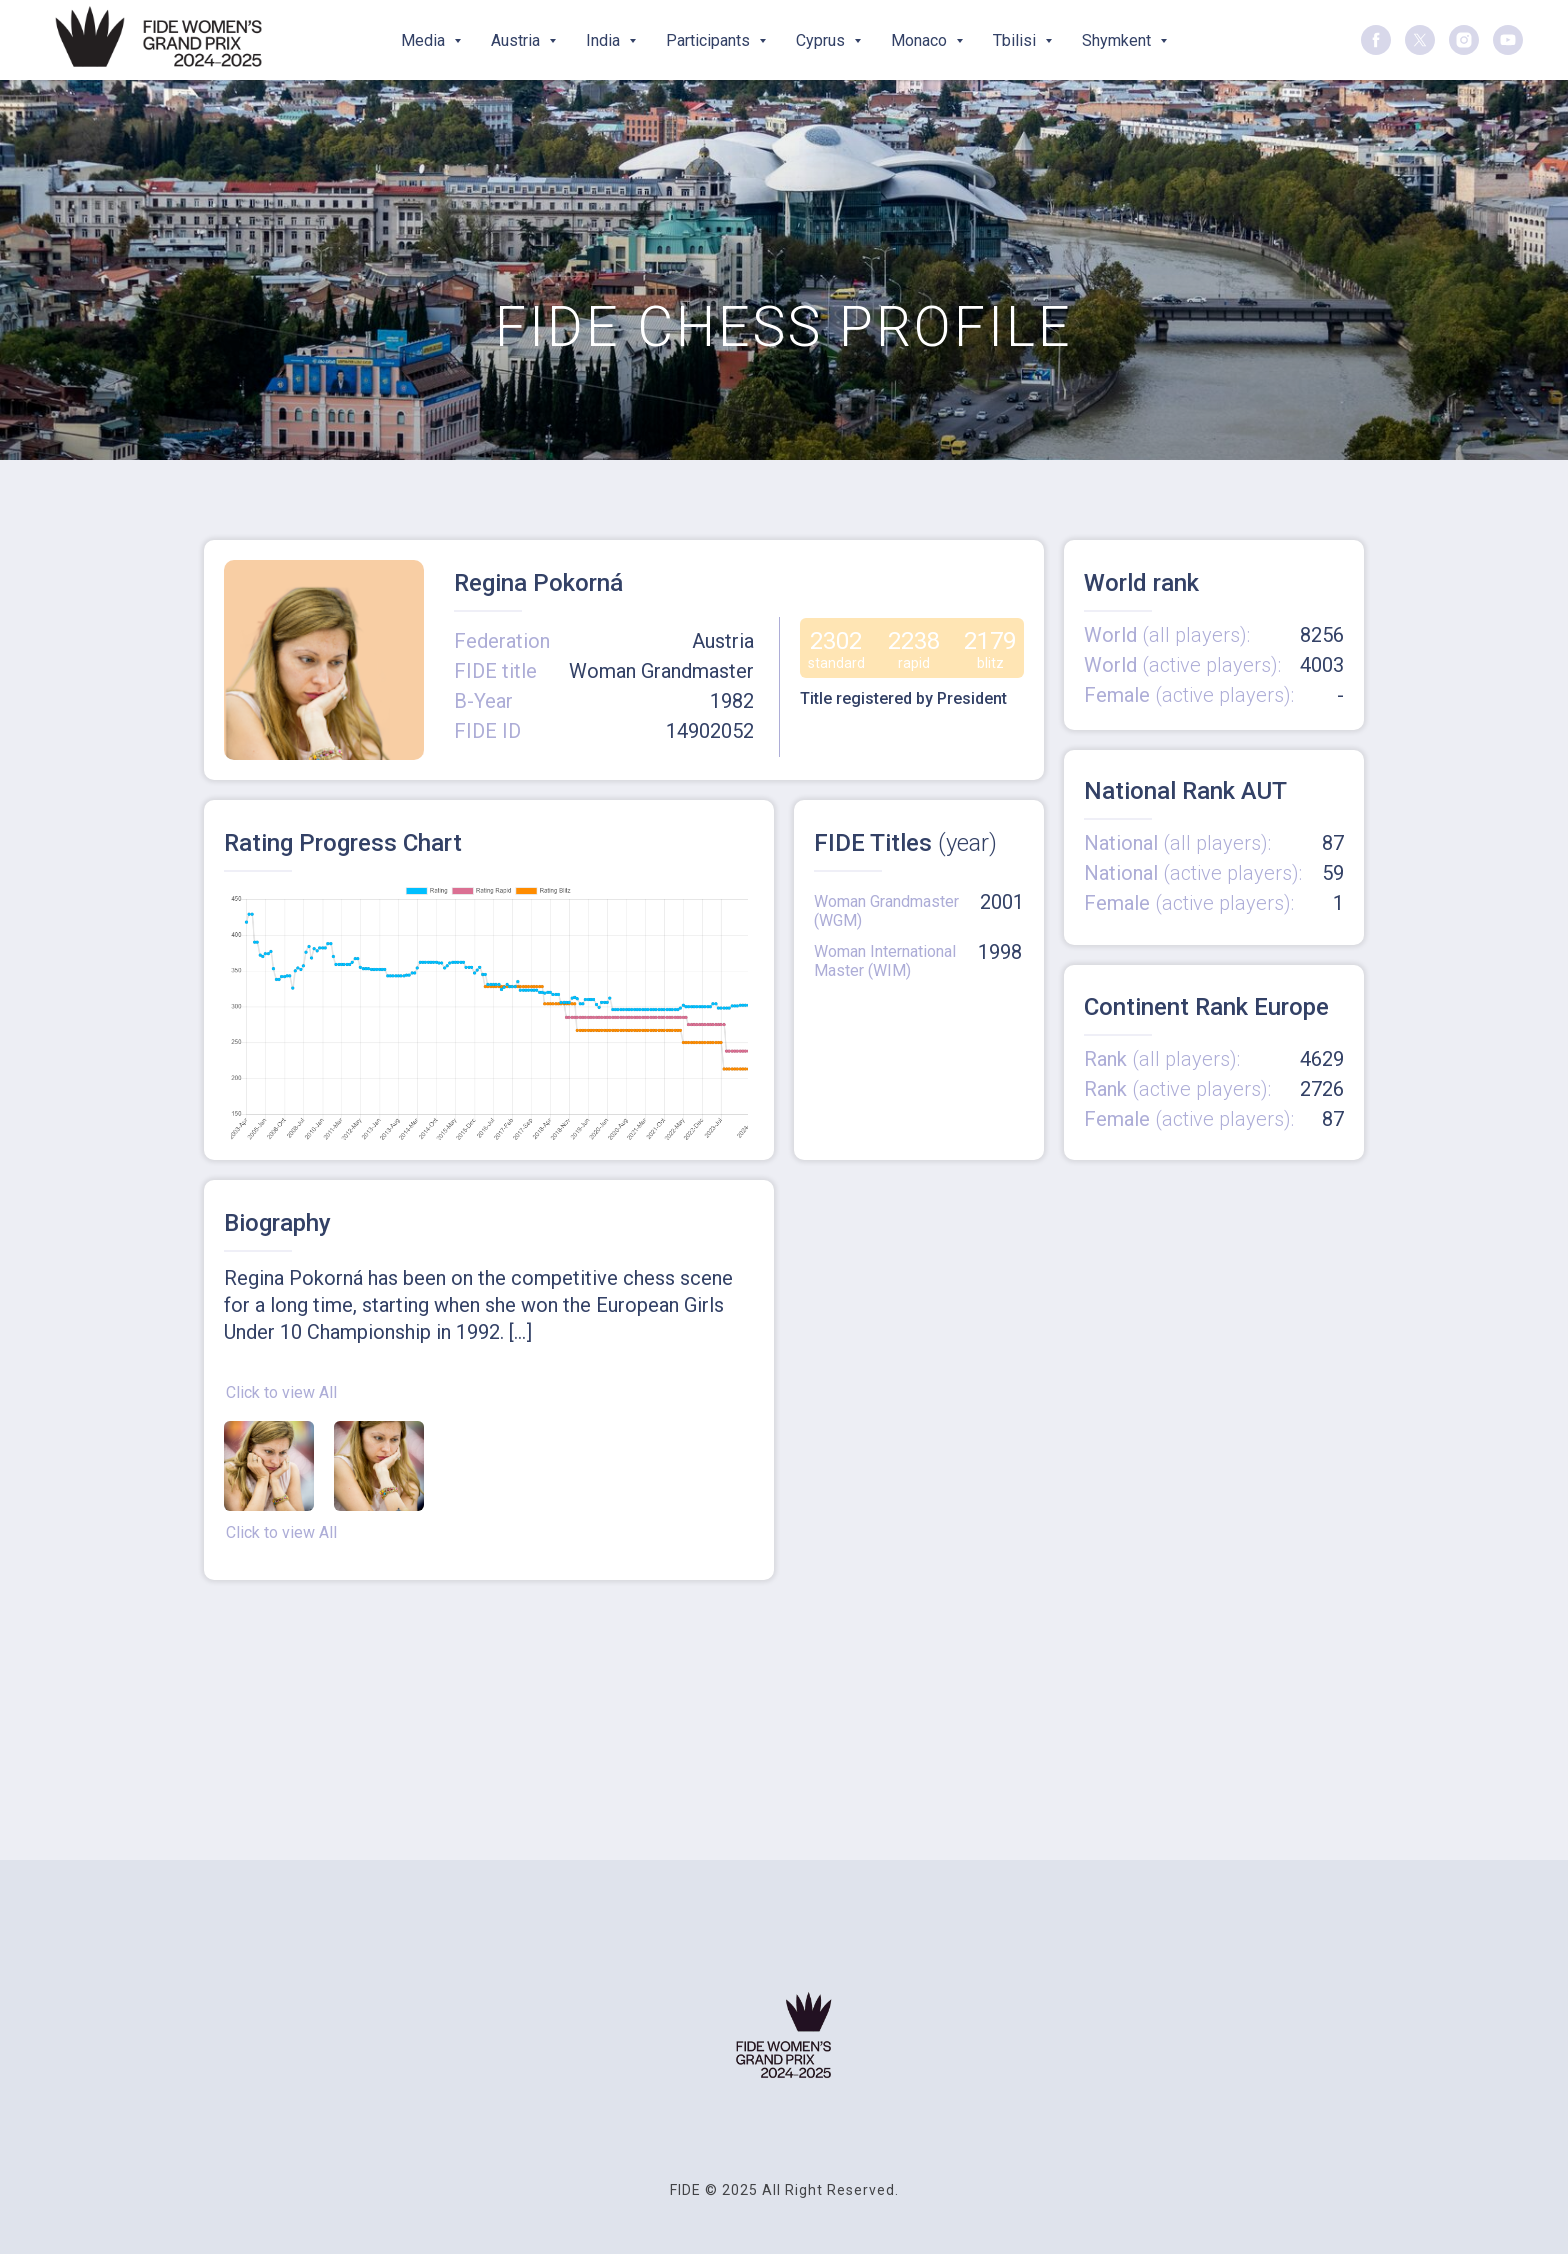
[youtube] (1508, 40)
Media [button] (425, 40)
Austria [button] (517, 40)
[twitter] (1420, 40)
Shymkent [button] (1118, 40)
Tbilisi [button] (1016, 40)
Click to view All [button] (281, 1392)
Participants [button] (710, 40)
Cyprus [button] (822, 40)
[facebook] (1376, 40)
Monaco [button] (921, 40)
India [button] (605, 40)
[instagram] (1464, 40)
